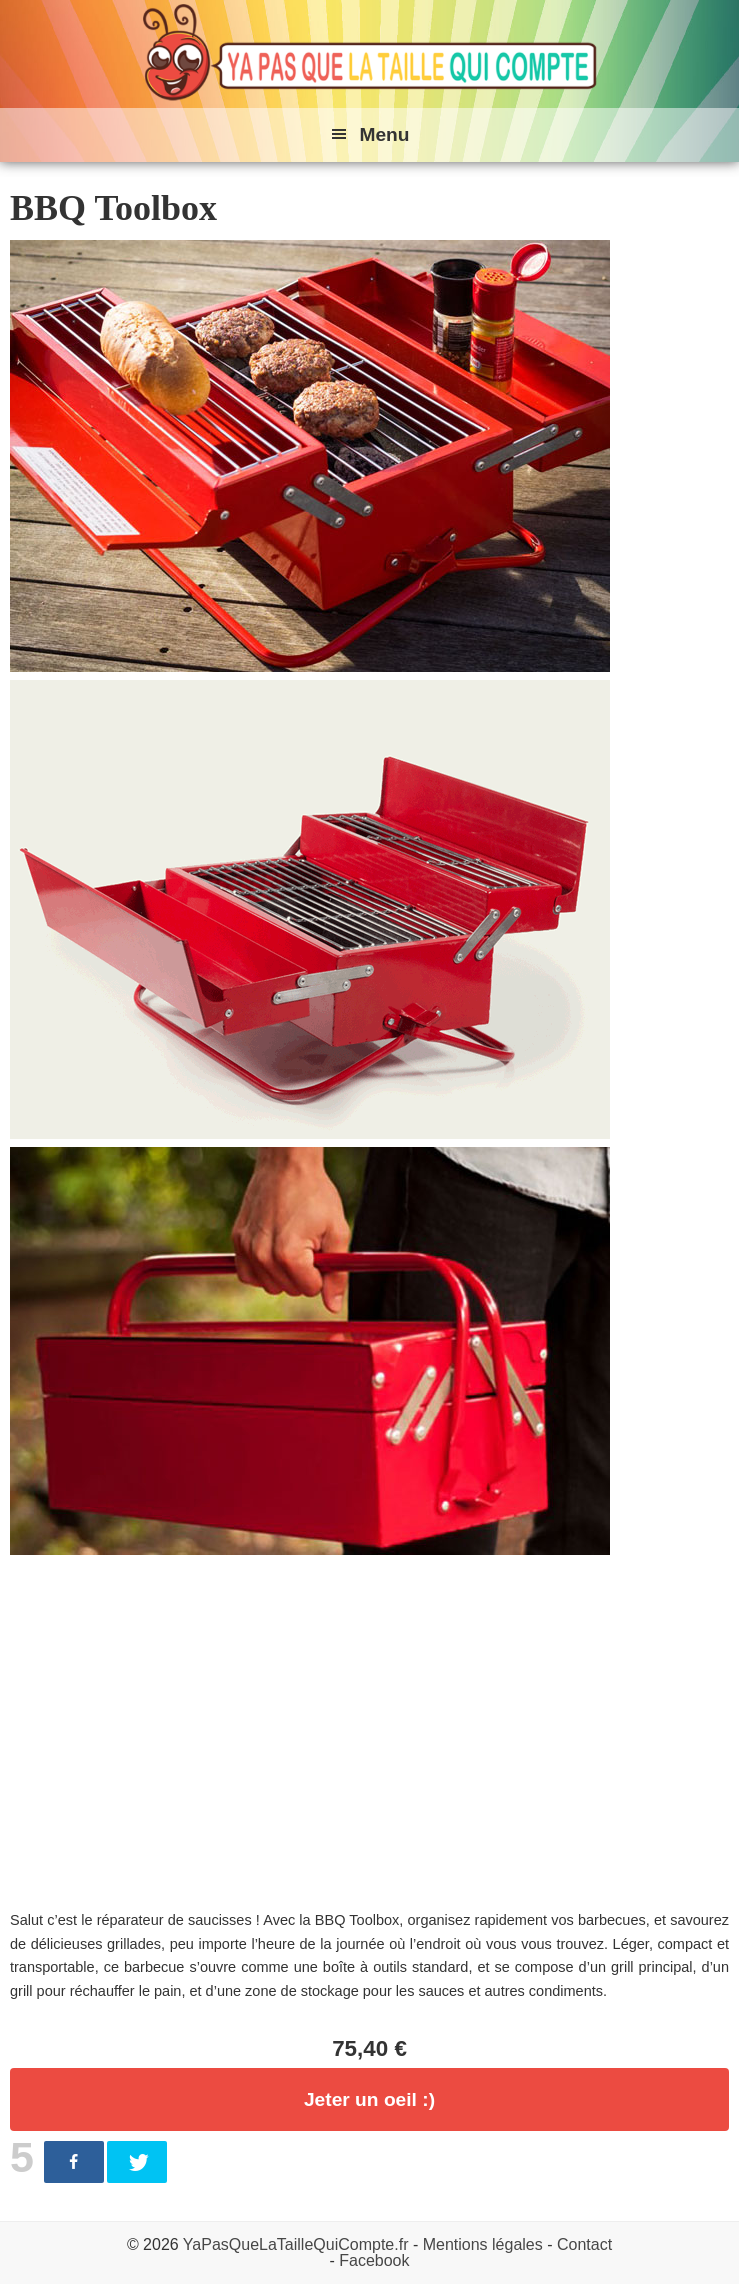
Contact (584, 2244)
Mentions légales (483, 2244)
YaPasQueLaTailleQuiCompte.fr (296, 2244)
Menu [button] (384, 134)
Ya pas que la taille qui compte (370, 54)
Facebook (374, 2260)
